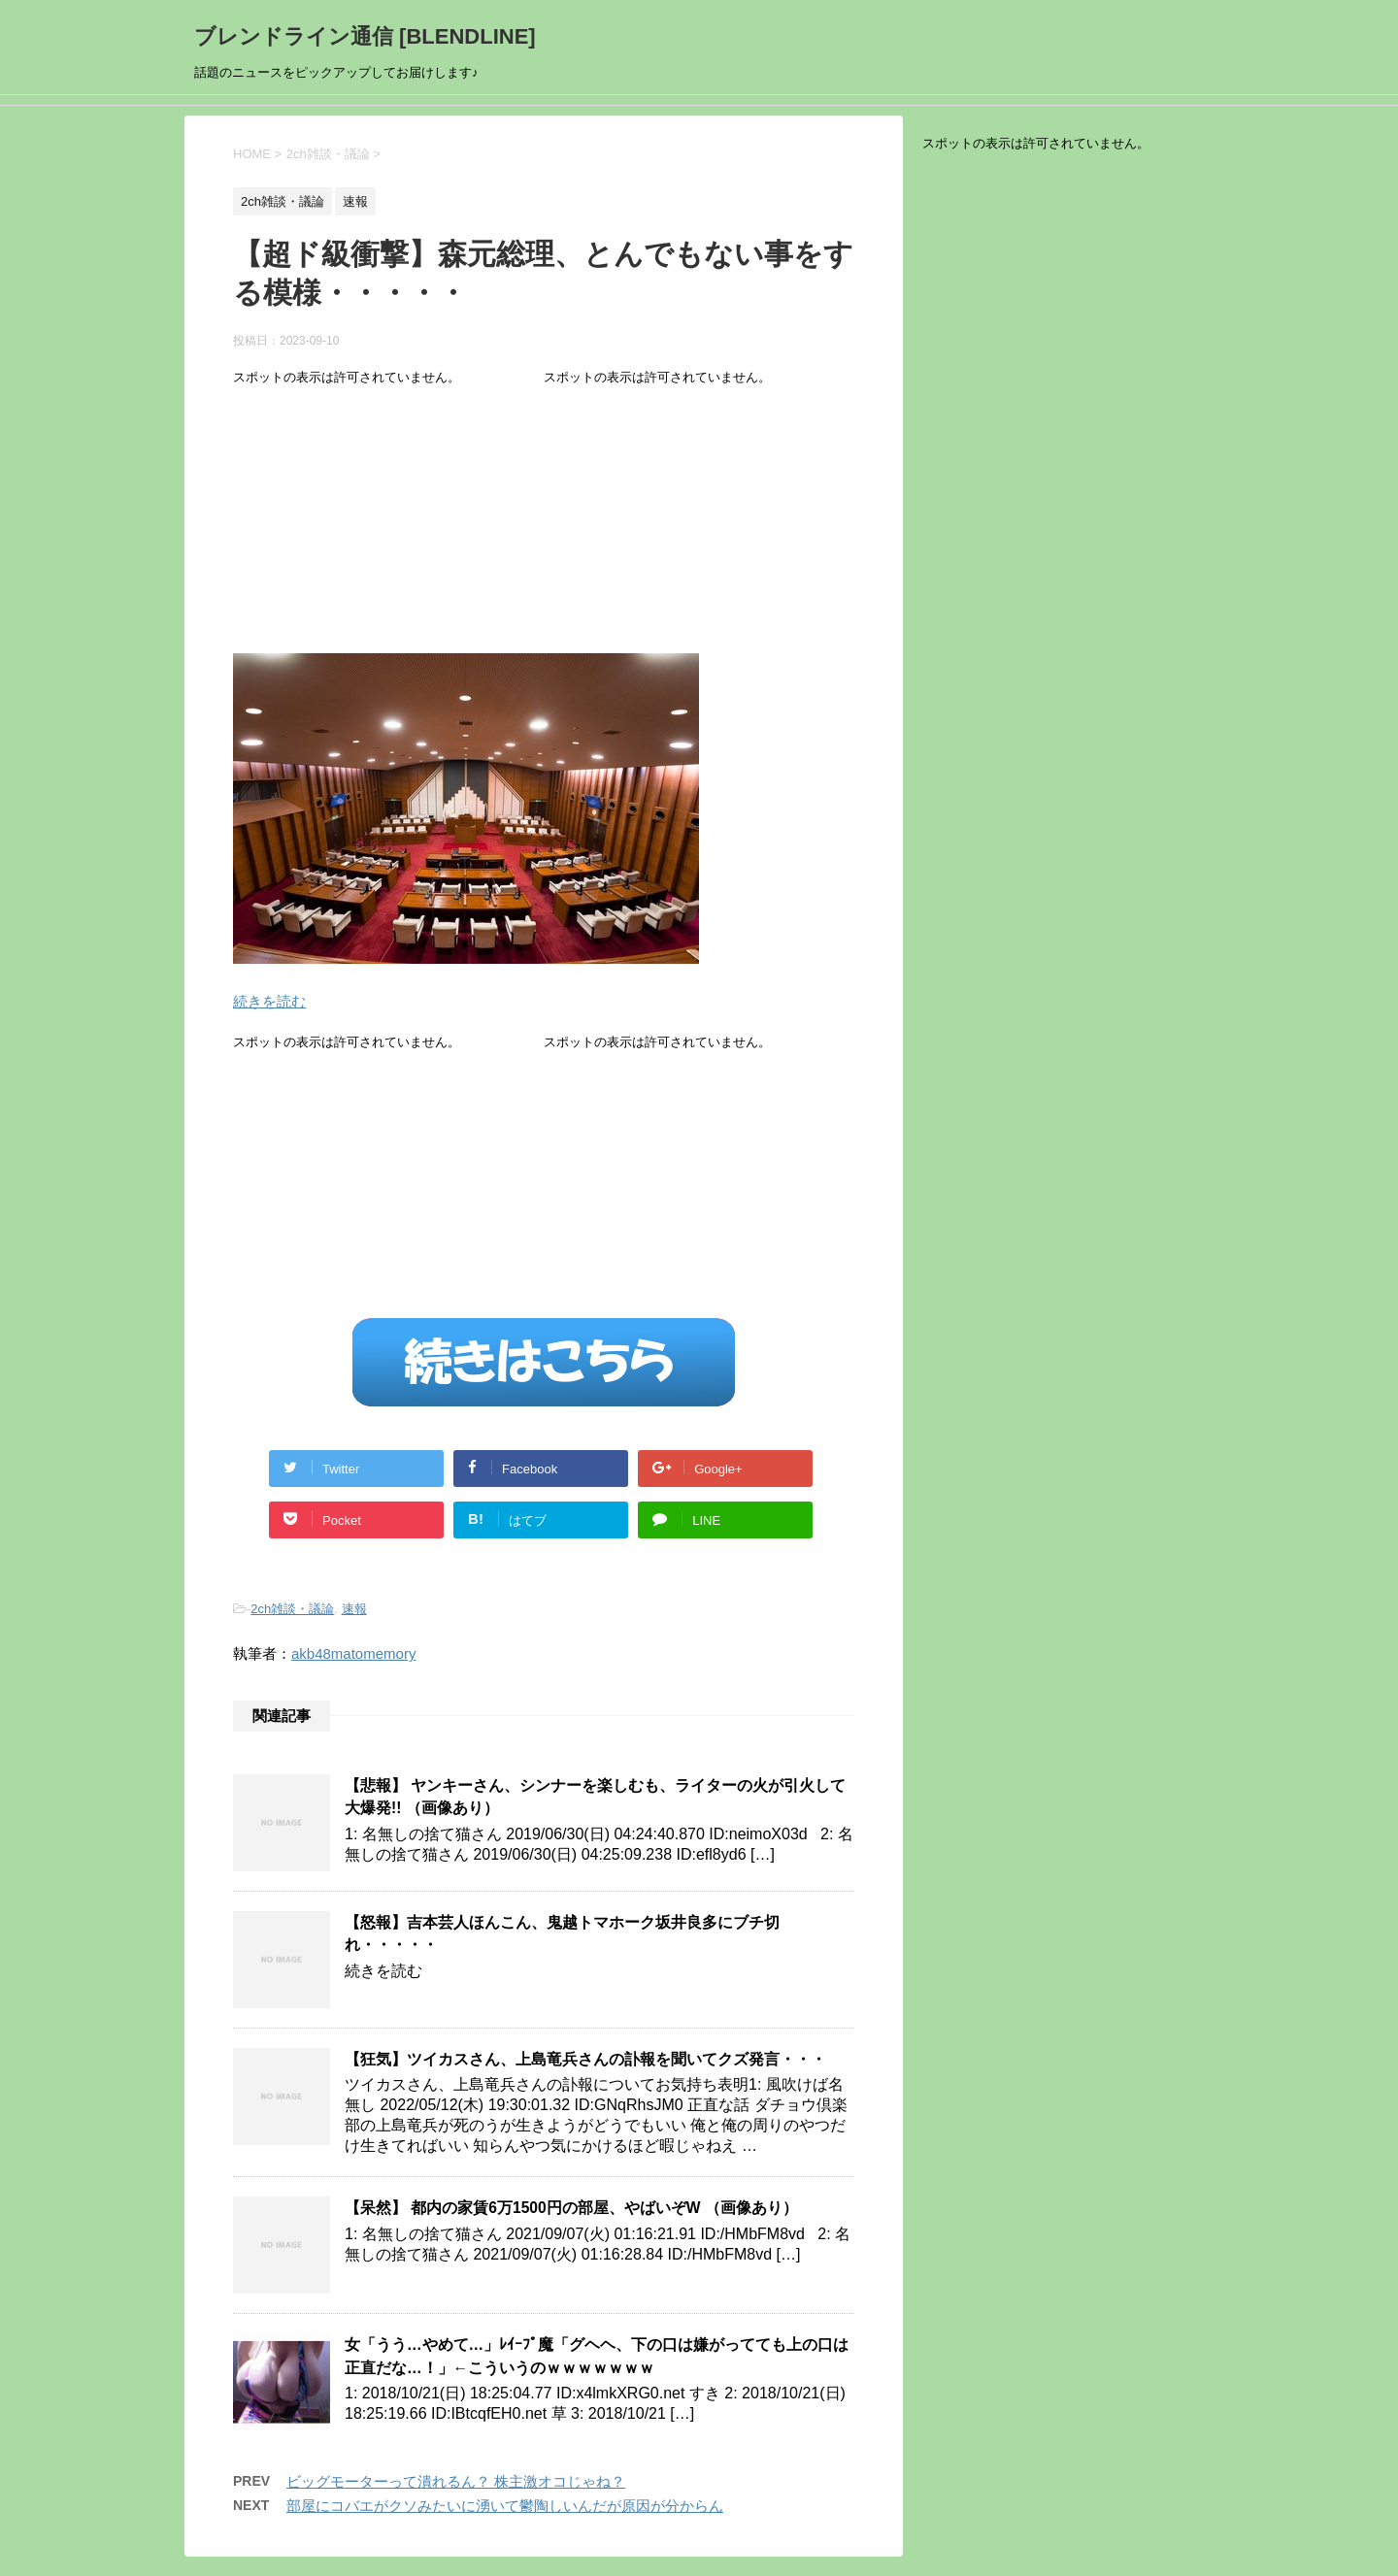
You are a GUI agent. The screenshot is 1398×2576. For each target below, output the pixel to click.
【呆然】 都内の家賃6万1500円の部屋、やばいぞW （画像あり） (571, 2207)
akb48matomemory (353, 1653)
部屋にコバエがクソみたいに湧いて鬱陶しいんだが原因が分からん (504, 2505)
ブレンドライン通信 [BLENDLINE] (365, 36)
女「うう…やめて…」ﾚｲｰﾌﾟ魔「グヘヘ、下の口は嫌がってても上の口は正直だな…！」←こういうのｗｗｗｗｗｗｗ (597, 2355)
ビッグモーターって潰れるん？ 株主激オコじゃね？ (455, 2481)
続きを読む (269, 1001)
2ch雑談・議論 (292, 1609)
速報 (354, 1609)
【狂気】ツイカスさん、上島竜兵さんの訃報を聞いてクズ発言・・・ (585, 2059)
